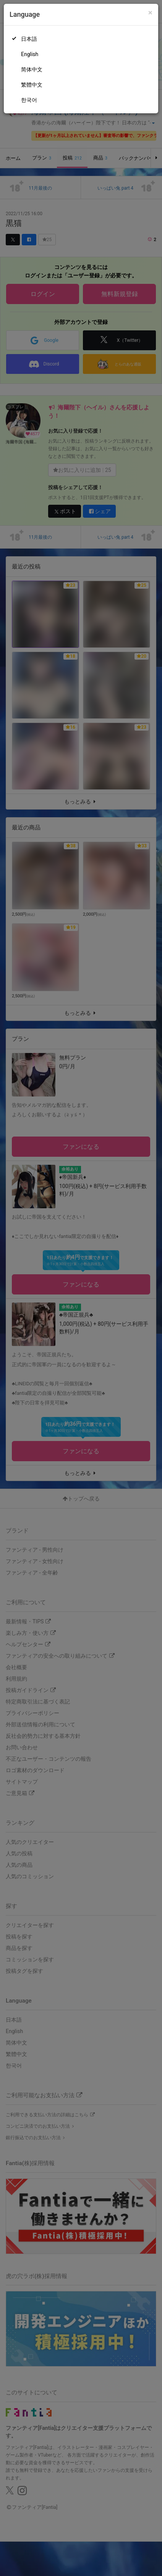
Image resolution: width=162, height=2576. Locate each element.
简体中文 (31, 69)
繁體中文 (31, 85)
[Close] (150, 13)
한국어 (29, 100)
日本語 (29, 39)
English (29, 54)
